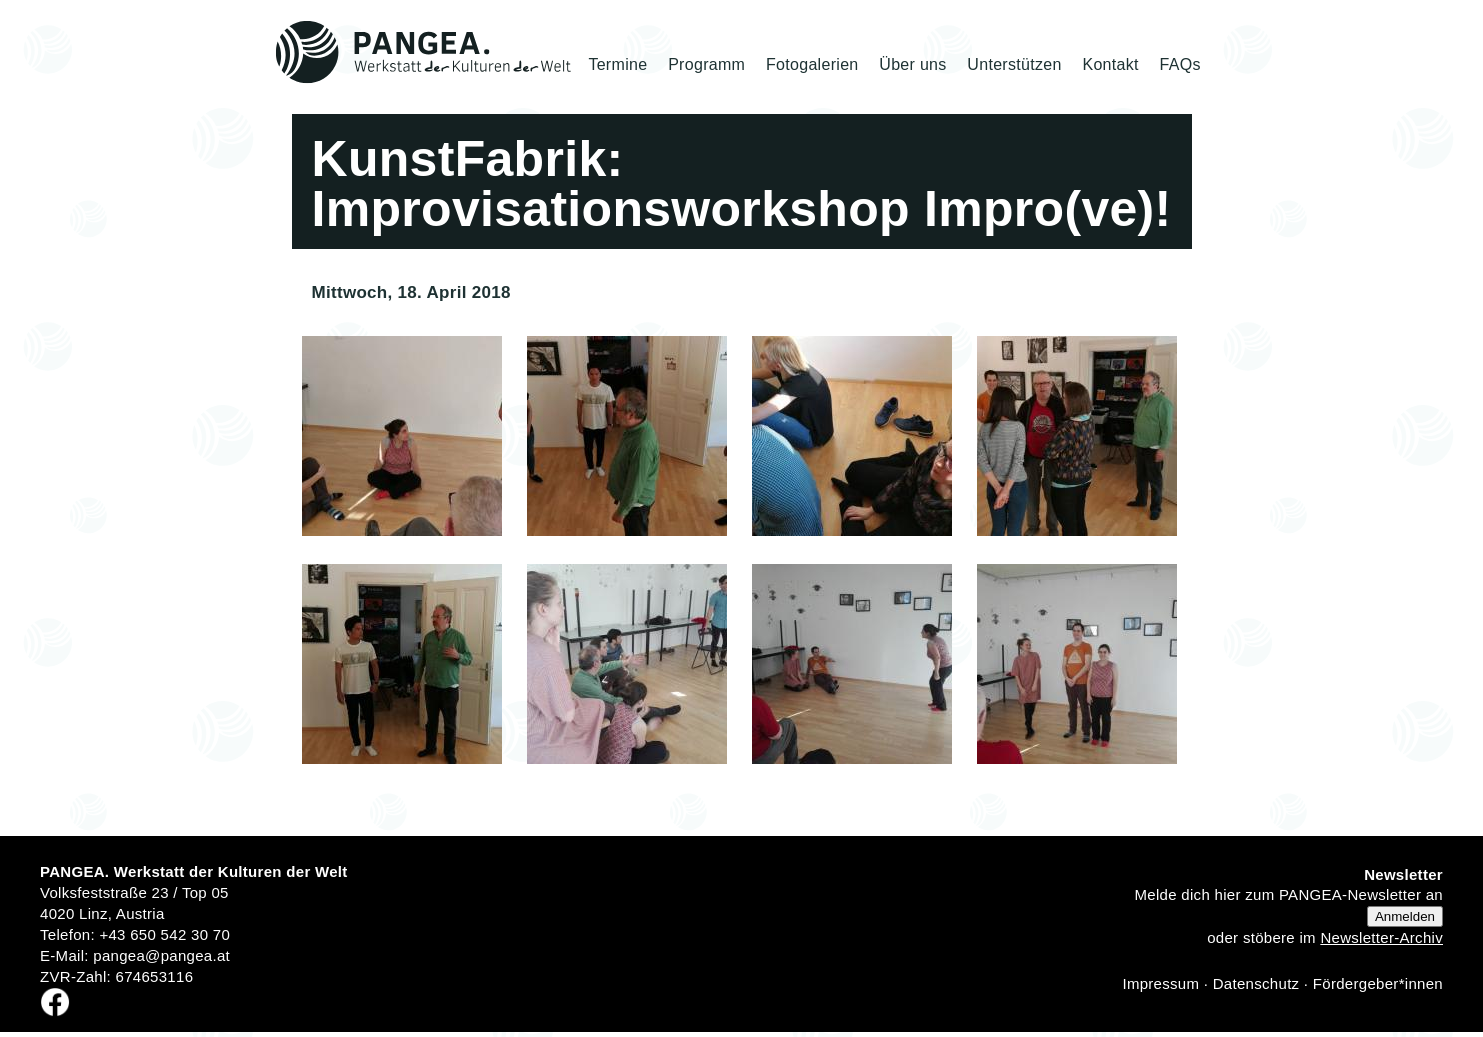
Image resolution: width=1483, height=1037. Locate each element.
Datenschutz (1256, 983)
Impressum (1160, 983)
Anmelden (1405, 916)
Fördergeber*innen (1378, 983)
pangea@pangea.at (161, 955)
